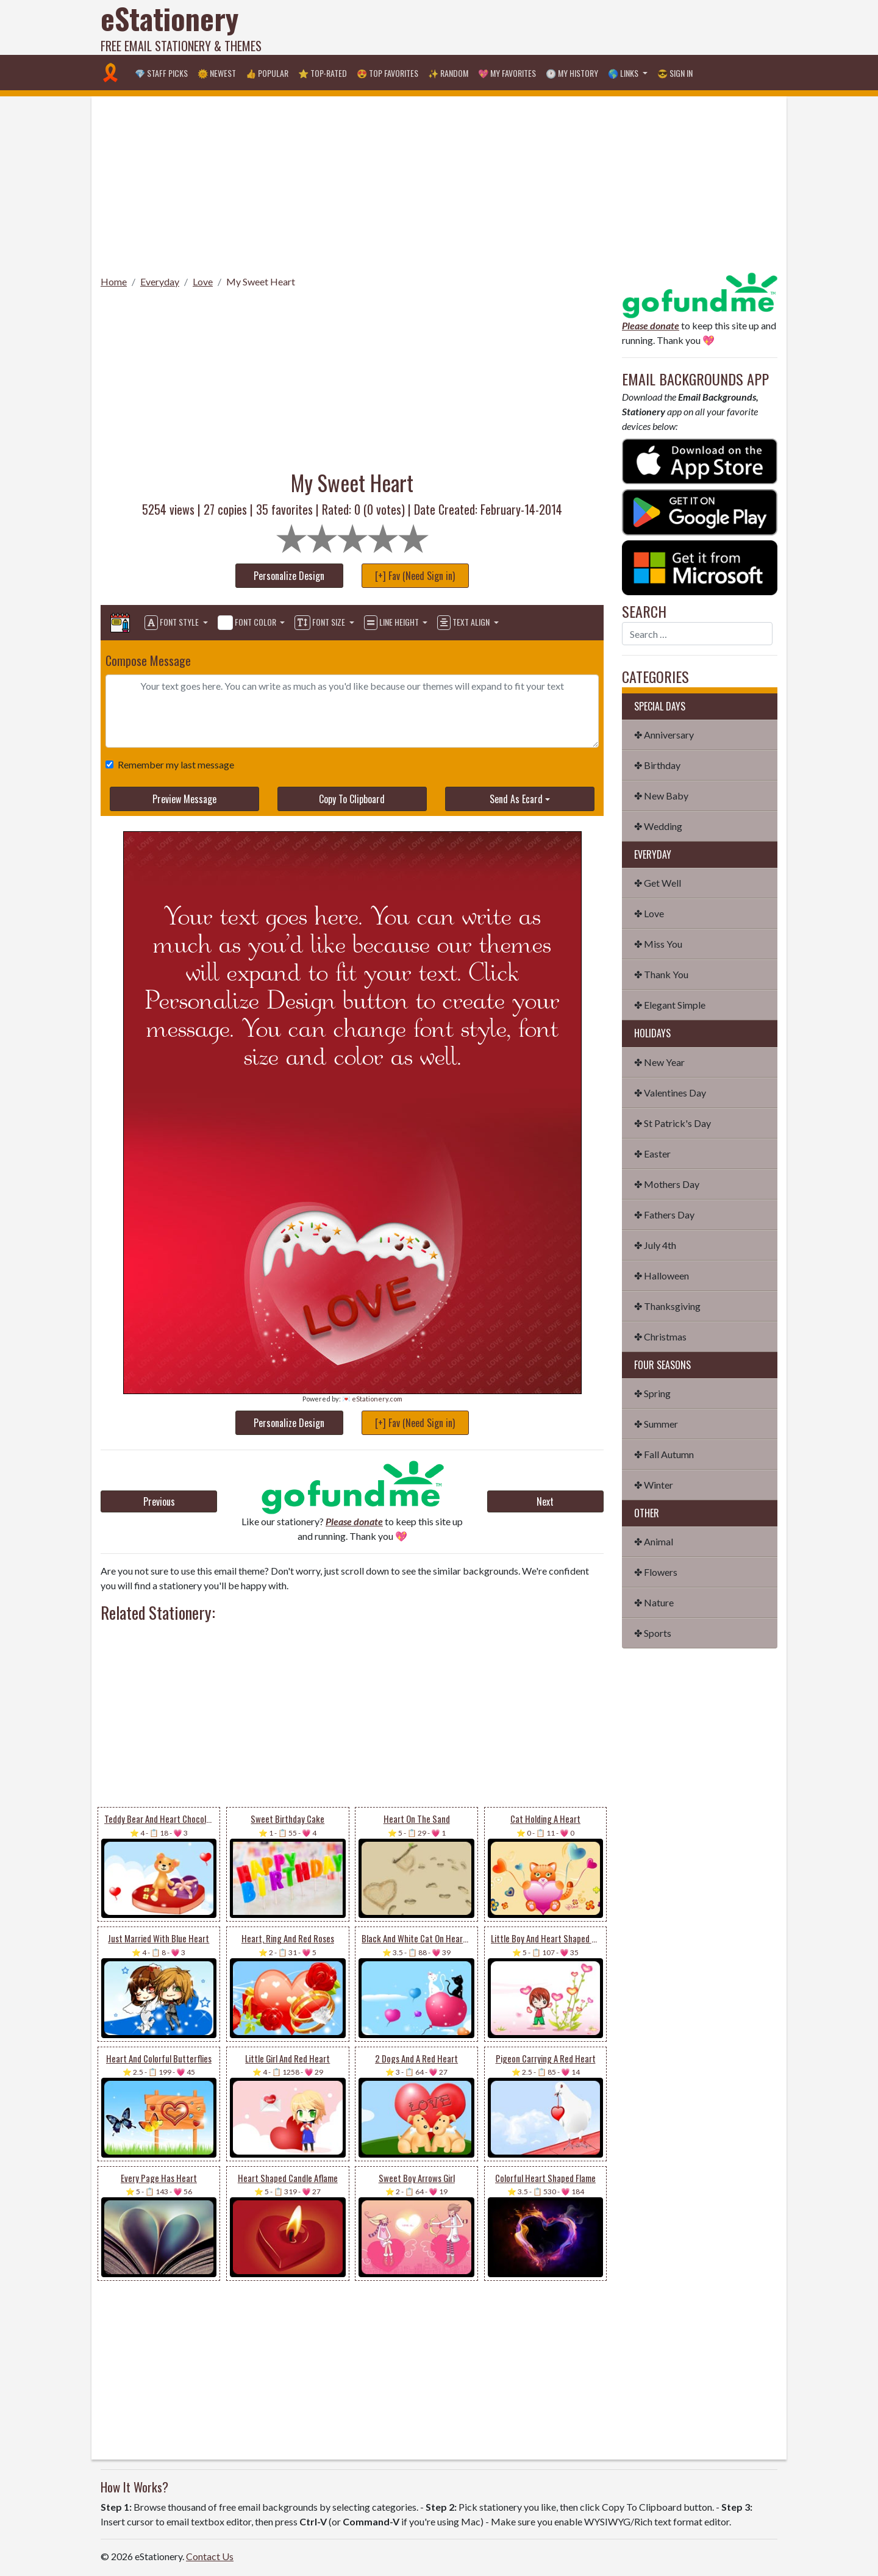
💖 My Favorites (507, 72)
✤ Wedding (658, 826)
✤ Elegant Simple (669, 1005)
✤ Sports (652, 1633)
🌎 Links (624, 72)
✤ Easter (652, 1153)
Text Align (464, 622)
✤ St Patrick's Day (672, 1123)
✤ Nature (654, 1602)
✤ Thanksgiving (667, 1306)
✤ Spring (652, 1393)
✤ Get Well (657, 883)
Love (203, 281)
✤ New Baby (661, 795)
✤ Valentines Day (670, 1092)
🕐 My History (572, 72)
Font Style (173, 622)
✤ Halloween (661, 1275)
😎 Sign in (675, 72)
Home (114, 281)
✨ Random (448, 72)
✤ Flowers (655, 1572)
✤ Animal (653, 1541)
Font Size (320, 622)
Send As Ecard (516, 799)
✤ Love (649, 913)
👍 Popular (267, 72)
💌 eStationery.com (372, 1399)
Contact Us (210, 2556)
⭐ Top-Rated (322, 72)
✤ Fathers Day (664, 1214)
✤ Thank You (661, 974)
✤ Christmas (660, 1336)
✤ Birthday (657, 765)
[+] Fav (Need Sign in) (415, 575)
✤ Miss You (658, 944)
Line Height (392, 622)
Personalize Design (289, 575)
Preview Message (184, 799)
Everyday (159, 281)
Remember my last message (173, 764)
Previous (159, 1501)
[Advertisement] (555, 27)
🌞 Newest (217, 72)
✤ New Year (659, 1062)
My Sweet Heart (260, 281)
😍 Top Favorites (387, 72)
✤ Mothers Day (666, 1184)
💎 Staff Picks (161, 72)
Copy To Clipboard (352, 799)
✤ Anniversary (664, 734)
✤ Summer (656, 1423)
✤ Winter (653, 1484)
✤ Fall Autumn (664, 1454)
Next (545, 1501)
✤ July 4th (655, 1245)
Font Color (248, 622)
